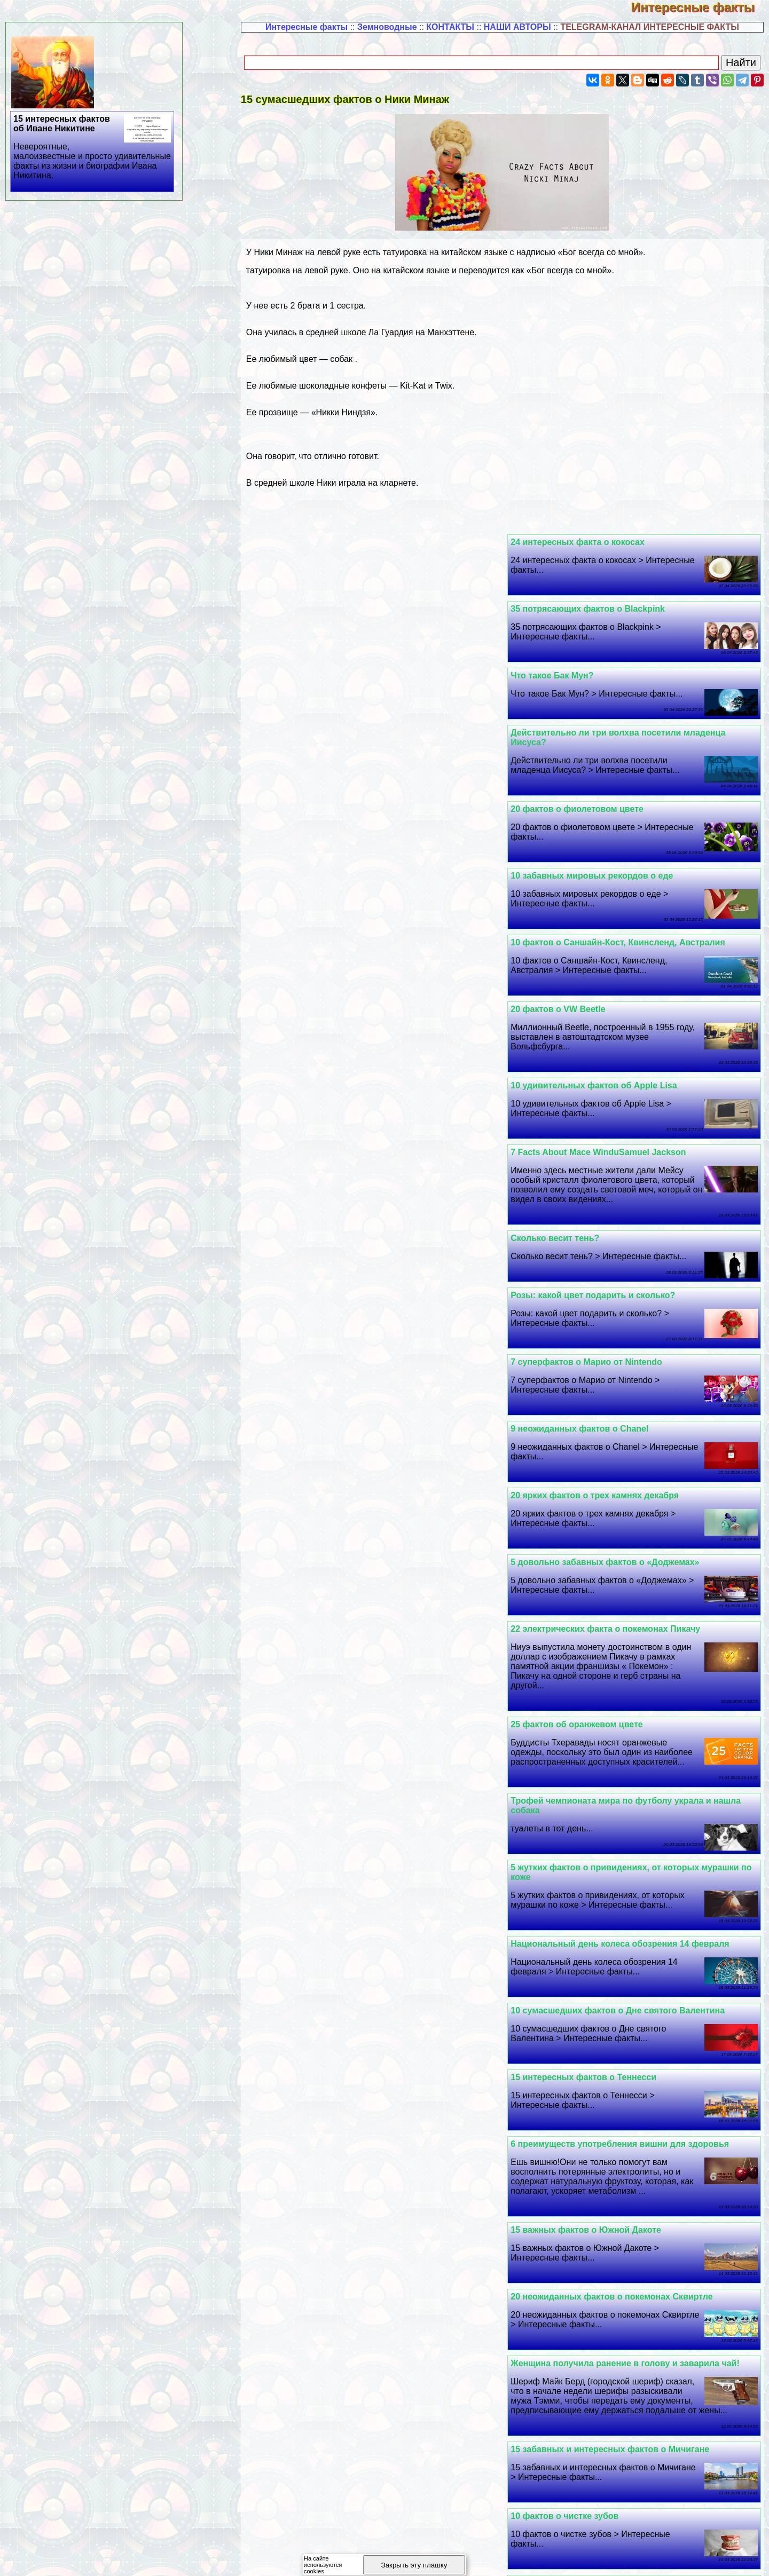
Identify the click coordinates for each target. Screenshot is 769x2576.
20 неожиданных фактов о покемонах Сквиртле (371, 1476)
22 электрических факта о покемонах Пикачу (614, 1114)
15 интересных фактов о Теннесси (592, 1390)
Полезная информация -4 (630, 2557)
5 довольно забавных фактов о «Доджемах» (364, 1047)
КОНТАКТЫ (450, 26)
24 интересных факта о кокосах (587, 542)
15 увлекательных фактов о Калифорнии (607, 2182)
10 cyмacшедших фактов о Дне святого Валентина (377, 1324)
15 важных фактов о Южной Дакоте (595, 1476)
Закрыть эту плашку (414, 2565)
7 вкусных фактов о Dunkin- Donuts (595, 1676)
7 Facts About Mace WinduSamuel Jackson (357, 828)
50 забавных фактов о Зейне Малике (598, 1972)
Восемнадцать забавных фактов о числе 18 (363, 1972)
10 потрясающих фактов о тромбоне (347, 1676)
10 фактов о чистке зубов (324, 1610)
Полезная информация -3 (519, 2557)
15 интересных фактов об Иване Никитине (92, 147)
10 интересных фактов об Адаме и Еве (602, 1829)
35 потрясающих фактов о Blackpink (347, 542)
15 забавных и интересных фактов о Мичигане (369, 1543)
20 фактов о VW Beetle (317, 751)
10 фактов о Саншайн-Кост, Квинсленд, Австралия (627, 751)
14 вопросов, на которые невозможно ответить (370, 1829)
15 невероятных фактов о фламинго (347, 2392)
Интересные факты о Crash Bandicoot (350, 2115)
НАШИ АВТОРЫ (517, 26)
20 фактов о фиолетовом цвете (586, 685)
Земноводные (387, 26)
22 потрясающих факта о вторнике (593, 2325)
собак (341, 359)
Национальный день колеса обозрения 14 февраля (379, 1257)
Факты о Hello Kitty (310, 1896)
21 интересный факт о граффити (590, 1743)
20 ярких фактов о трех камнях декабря (604, 1047)
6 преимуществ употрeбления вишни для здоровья (379, 1390)
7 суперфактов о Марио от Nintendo (595, 980)
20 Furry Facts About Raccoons (334, 2325)
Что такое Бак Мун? (561, 608)
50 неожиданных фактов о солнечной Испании (369, 2182)
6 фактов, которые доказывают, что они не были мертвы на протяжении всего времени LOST (623, 2463)
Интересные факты (700, 7)
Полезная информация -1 (297, 2557)
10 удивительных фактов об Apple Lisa (603, 828)
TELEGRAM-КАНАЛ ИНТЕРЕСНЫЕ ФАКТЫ (649, 26)
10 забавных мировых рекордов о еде (351, 685)
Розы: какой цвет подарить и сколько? (352, 914)
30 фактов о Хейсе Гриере (575, 1896)
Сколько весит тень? (564, 914)
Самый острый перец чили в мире (593, 2115)
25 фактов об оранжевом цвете (336, 1114)
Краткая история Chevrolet (576, 2249)
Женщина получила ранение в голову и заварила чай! (634, 1543)
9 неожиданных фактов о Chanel (338, 980)
